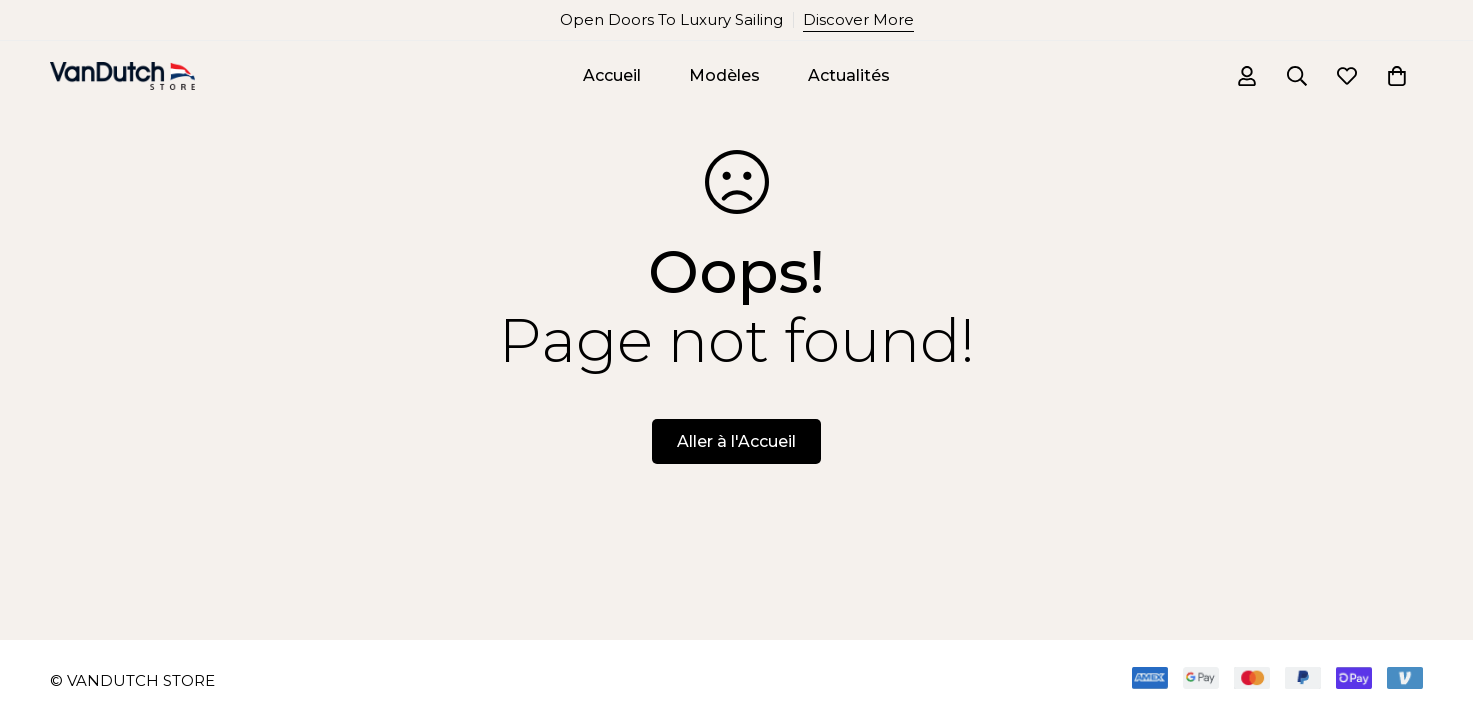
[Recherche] (1297, 76)
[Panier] (1397, 76)
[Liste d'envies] (1347, 76)
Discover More (858, 19)
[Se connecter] (1247, 76)
